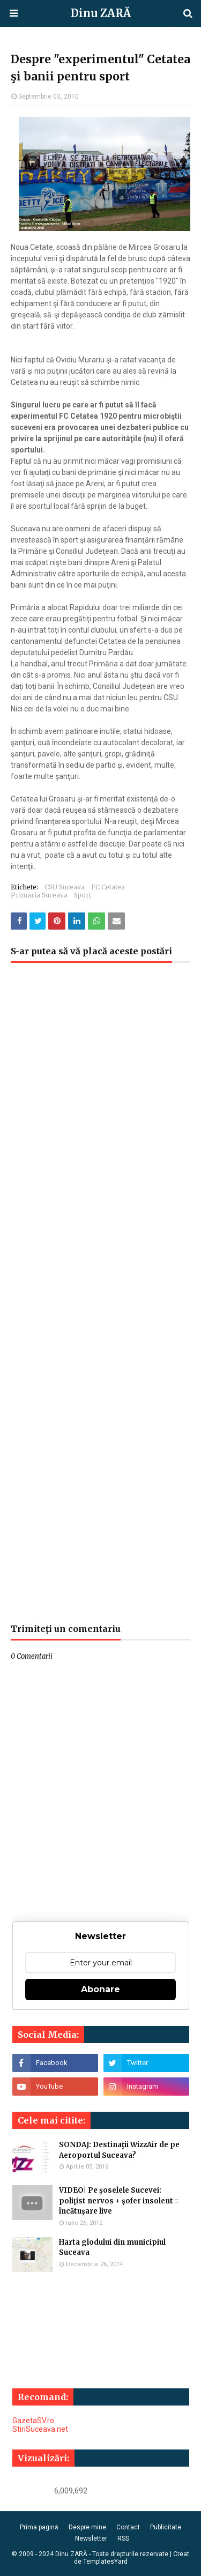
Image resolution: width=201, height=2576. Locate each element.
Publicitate (165, 2527)
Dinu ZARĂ (101, 13)
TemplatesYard (105, 2561)
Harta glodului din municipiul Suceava (112, 2248)
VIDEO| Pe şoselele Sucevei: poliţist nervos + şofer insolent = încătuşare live (119, 2201)
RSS (123, 2538)
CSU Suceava (64, 887)
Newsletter (91, 2538)
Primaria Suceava (39, 895)
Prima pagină (39, 2527)
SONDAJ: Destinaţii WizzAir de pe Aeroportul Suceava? (119, 2150)
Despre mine (87, 2527)
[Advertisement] (100, 1298)
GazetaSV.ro (33, 2420)
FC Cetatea (108, 887)
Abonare (100, 1989)
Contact (128, 2527)
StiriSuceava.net (40, 2429)
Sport (82, 895)
